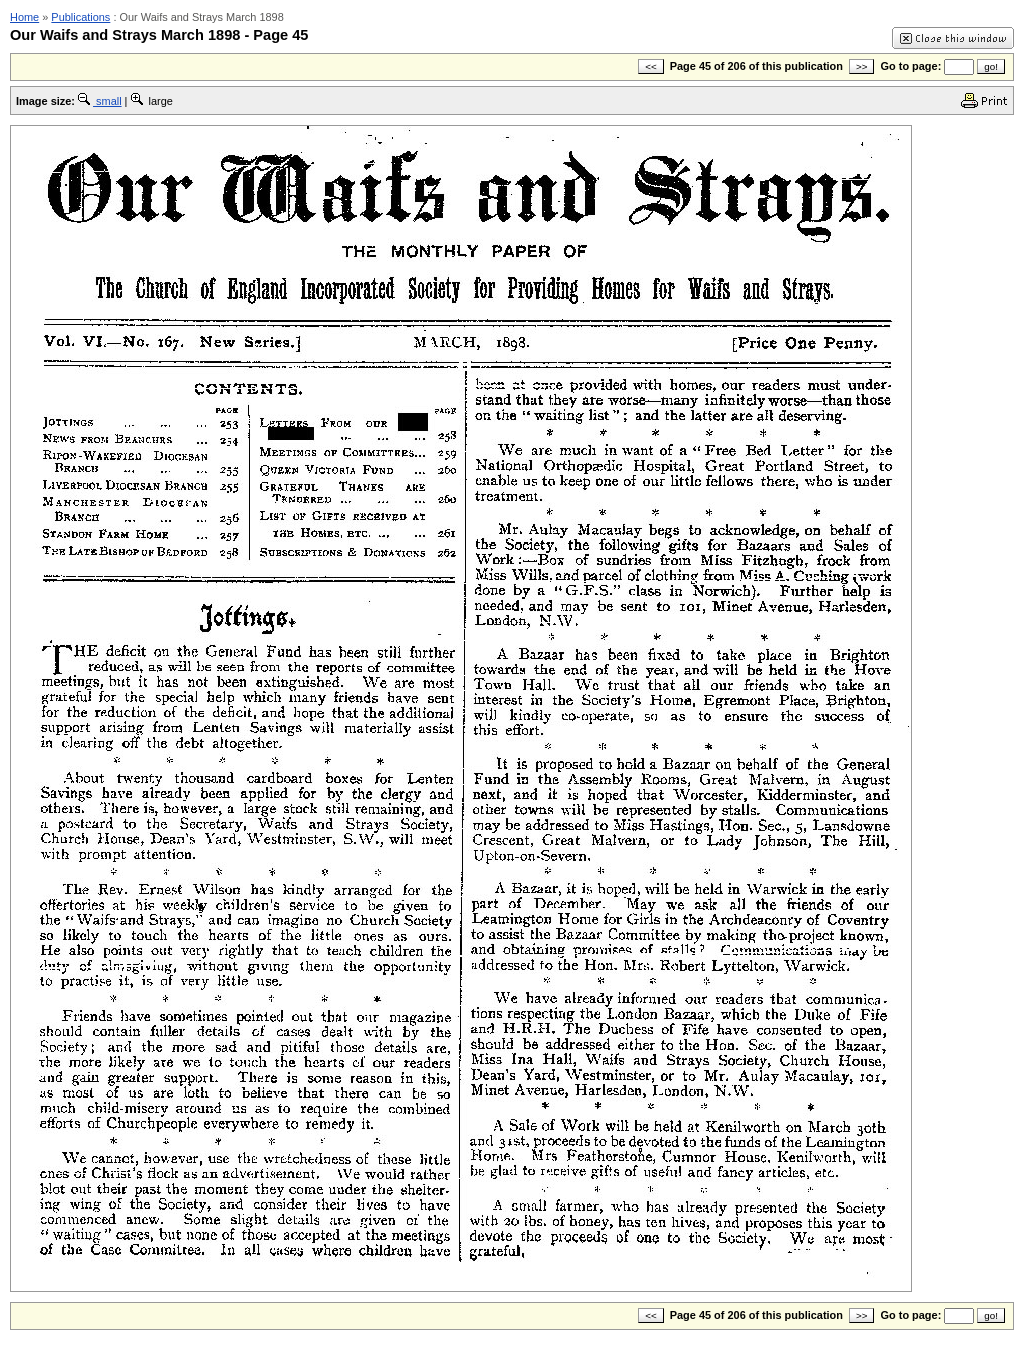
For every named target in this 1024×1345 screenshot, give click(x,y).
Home (24, 17)
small (100, 101)
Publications (80, 17)
